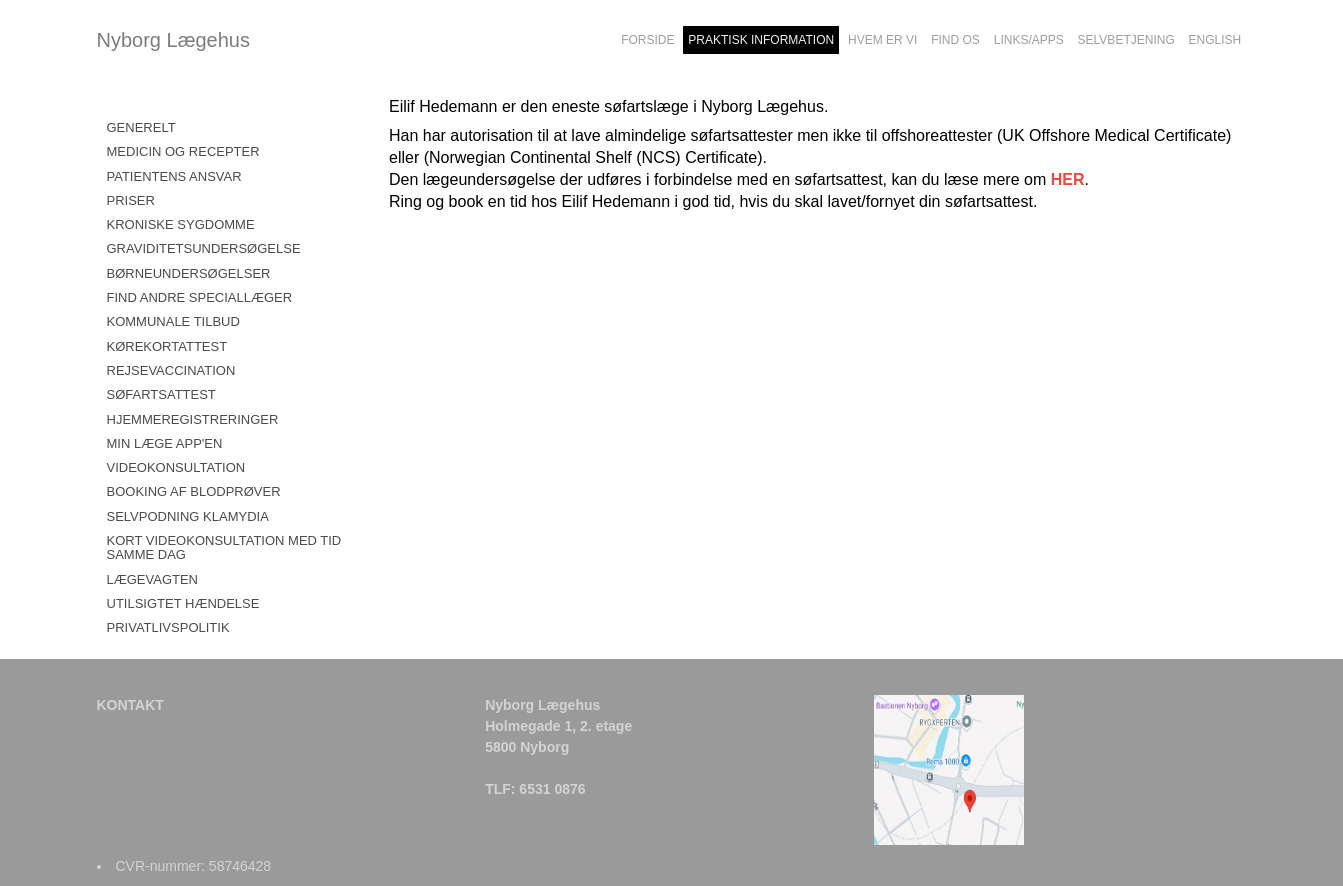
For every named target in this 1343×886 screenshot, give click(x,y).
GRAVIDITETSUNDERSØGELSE (204, 248)
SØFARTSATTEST (161, 394)
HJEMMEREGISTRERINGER (193, 419)
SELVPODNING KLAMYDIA (188, 516)
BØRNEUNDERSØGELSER (189, 273)
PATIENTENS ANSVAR (174, 176)
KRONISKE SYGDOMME (181, 224)
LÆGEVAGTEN (153, 579)
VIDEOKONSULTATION (176, 467)
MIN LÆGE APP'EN (165, 443)
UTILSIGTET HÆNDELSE (183, 603)
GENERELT (141, 127)
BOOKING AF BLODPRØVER (194, 491)
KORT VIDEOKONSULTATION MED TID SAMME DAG (224, 547)
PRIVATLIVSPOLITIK (168, 627)
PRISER (131, 200)
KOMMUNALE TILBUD (173, 321)
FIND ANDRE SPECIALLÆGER (200, 297)
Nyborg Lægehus (173, 40)
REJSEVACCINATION (171, 370)
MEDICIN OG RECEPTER (183, 151)
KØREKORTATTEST (167, 346)
